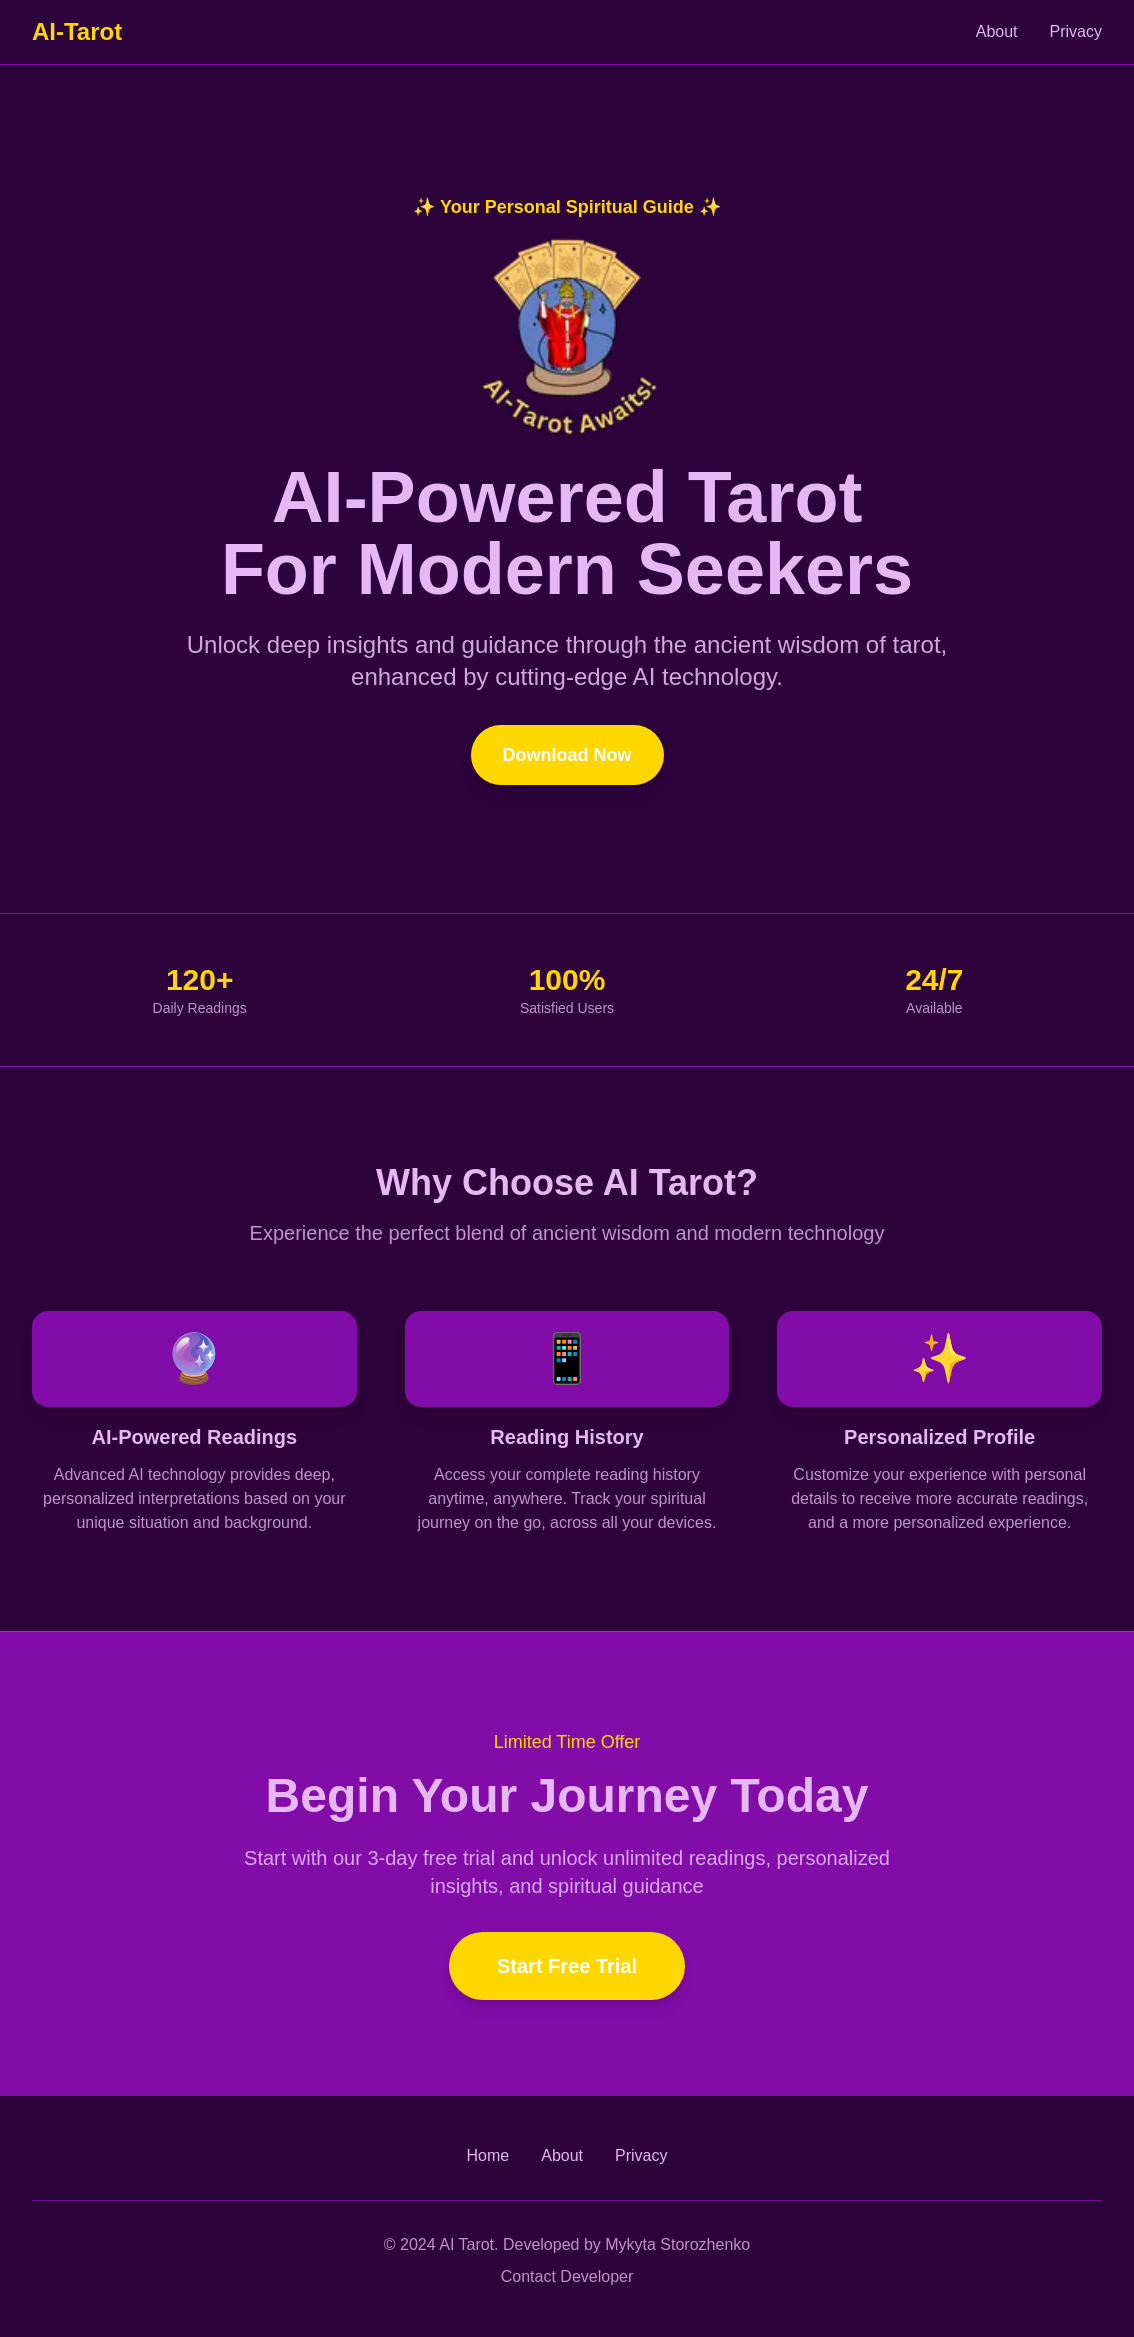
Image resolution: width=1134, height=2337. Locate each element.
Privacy (1076, 31)
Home (488, 2155)
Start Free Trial (567, 1966)
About (997, 31)
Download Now (567, 755)
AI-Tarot (77, 31)
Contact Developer (567, 2276)
